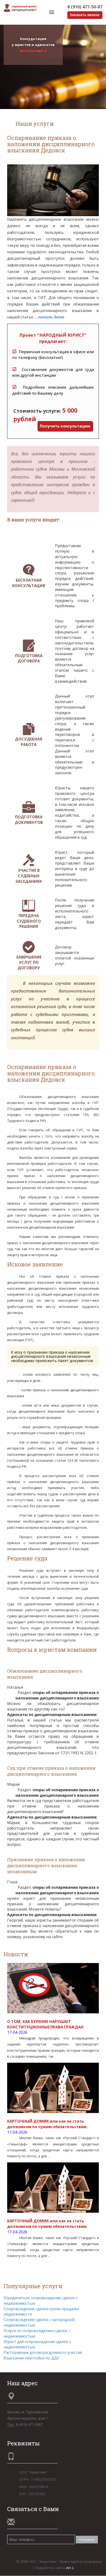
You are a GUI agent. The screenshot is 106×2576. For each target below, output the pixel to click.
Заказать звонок (85, 15)
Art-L (70, 2568)
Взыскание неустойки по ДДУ (31, 2358)
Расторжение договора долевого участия (43, 2352)
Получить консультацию (65, 426)
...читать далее (49, 317)
